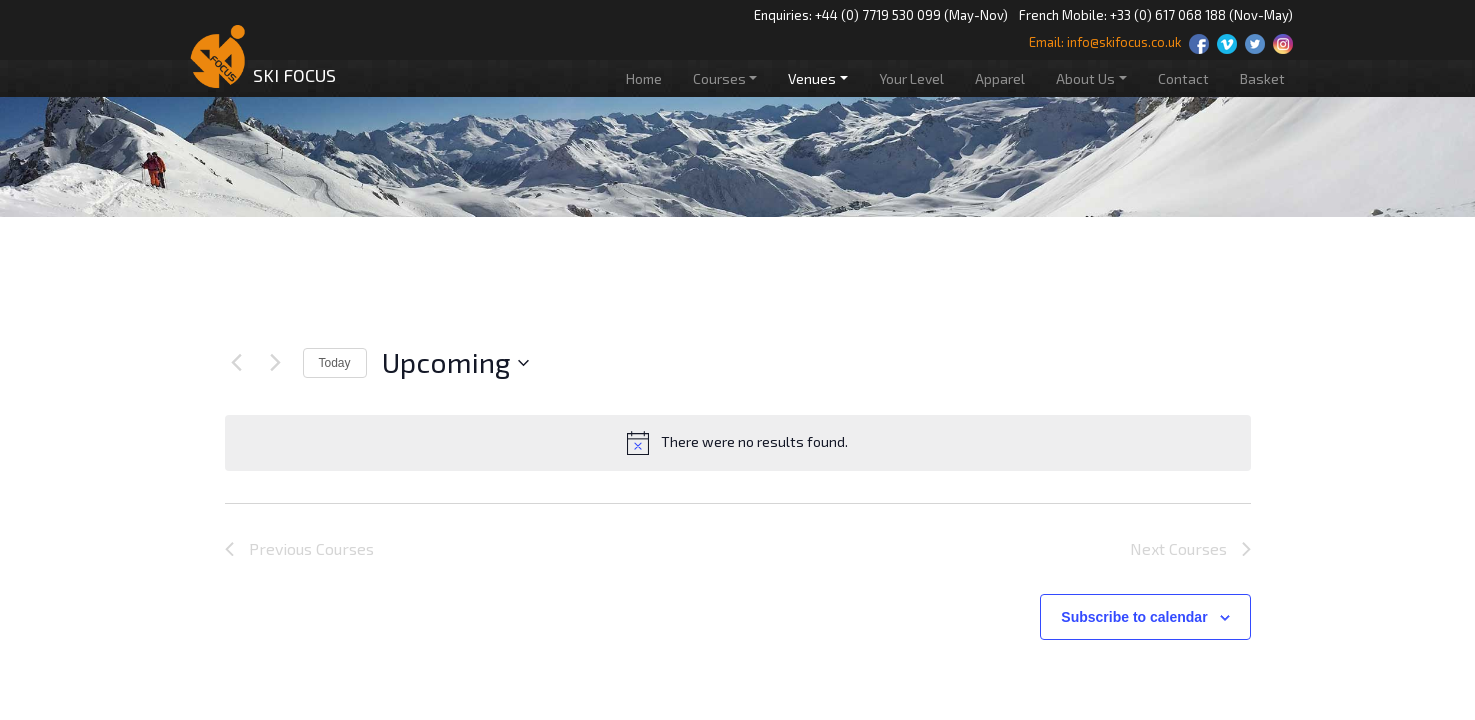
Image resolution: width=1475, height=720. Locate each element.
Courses (719, 78)
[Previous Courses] (237, 363)
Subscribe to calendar (1134, 617)
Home (644, 78)
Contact (1183, 78)
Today (335, 363)
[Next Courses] (276, 363)
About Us (1085, 78)
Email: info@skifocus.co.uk (1105, 42)
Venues (812, 78)
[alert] (738, 443)
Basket (1262, 78)
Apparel (1000, 78)
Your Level (911, 78)
